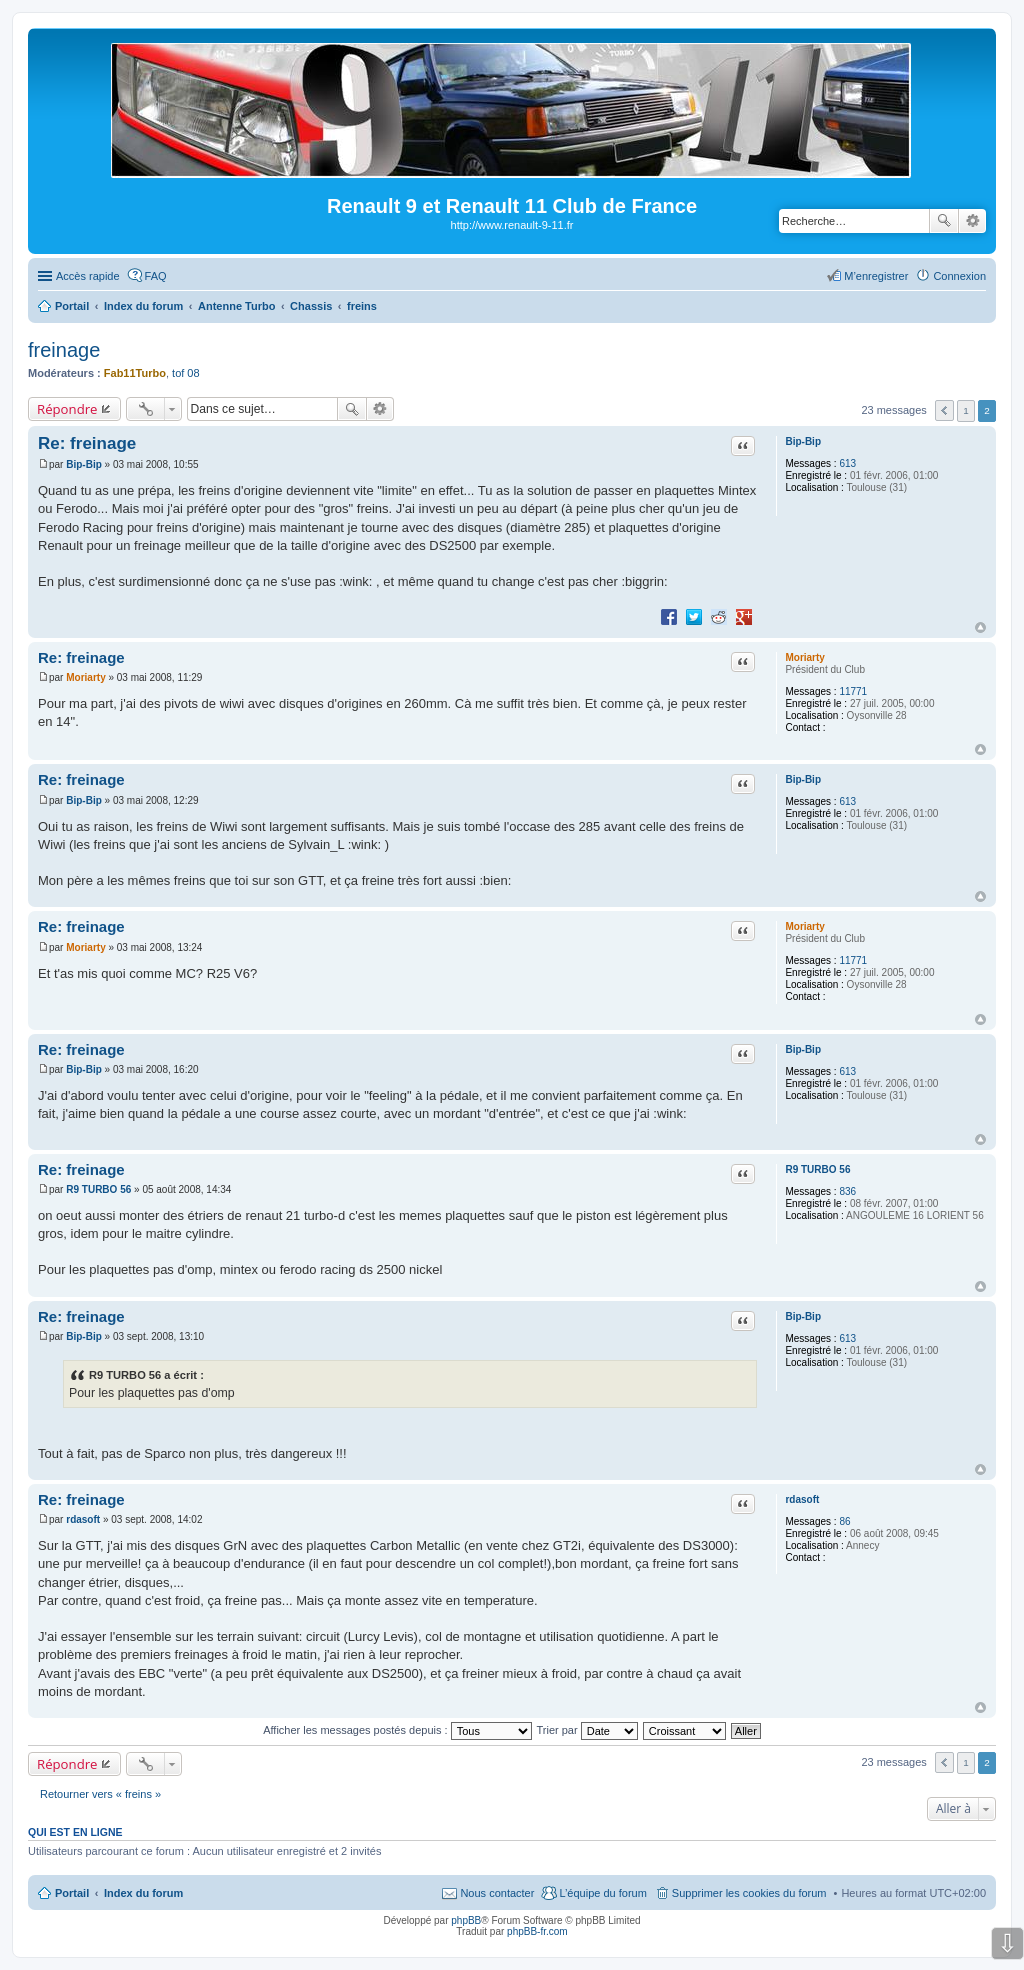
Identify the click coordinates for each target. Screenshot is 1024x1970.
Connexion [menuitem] (959, 276)
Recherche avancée (972, 221)
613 (847, 463)
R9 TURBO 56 (817, 1169)
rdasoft (802, 1499)
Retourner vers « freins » (100, 1794)
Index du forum (143, 1893)
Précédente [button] (944, 410)
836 (847, 1191)
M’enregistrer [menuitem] (876, 276)
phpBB (466, 1920)
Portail (72, 306)
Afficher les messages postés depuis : (397, 1730)
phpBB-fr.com (537, 1931)
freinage (64, 350)
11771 (853, 691)
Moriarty (804, 657)
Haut (980, 627)
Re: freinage (87, 443)
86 (844, 1521)
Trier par (587, 1730)
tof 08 (186, 373)
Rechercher (944, 221)
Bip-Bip (803, 441)
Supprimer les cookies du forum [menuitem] (749, 1893)
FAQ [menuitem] (156, 276)
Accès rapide (88, 276)
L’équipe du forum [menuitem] (602, 1893)
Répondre (67, 409)
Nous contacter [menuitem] (497, 1893)
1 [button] (966, 410)
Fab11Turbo (135, 373)
